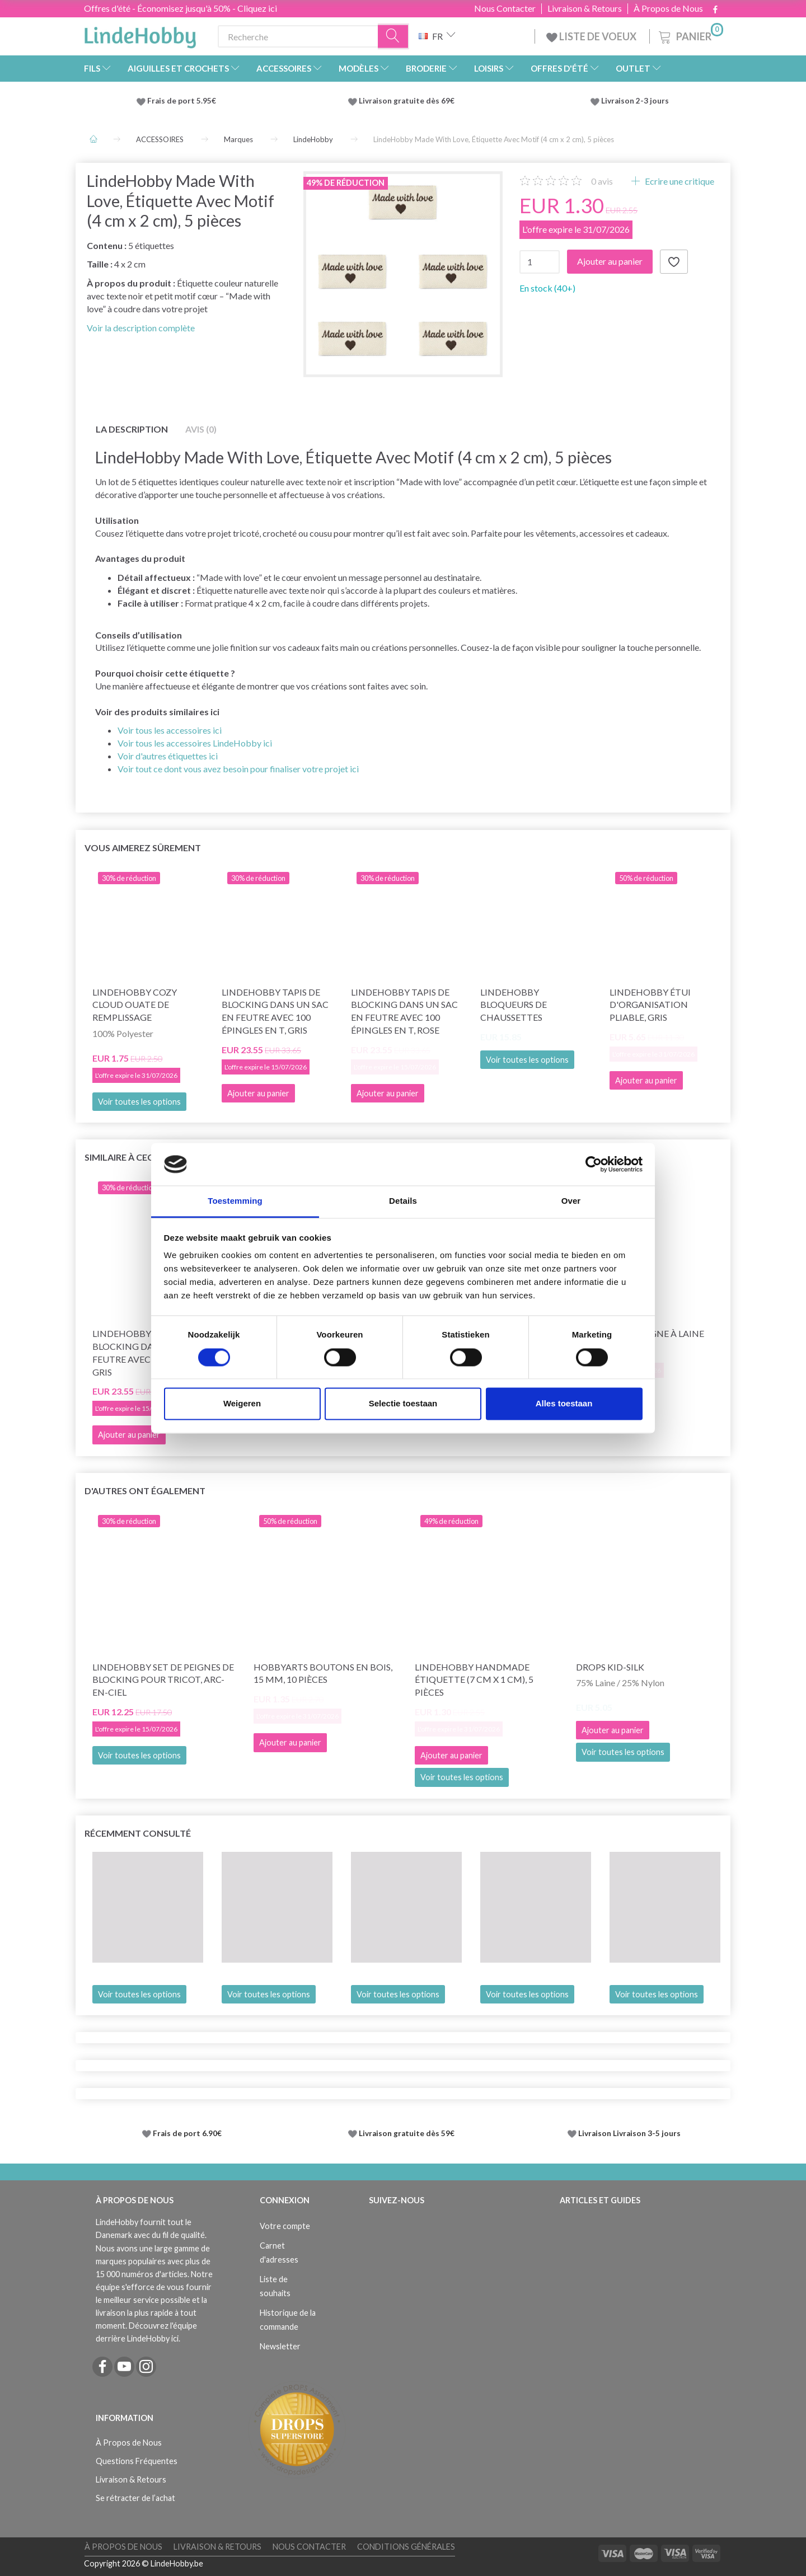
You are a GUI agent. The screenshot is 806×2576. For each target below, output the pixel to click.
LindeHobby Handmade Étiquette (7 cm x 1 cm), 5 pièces (474, 1680)
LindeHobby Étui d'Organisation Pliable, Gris (650, 1005)
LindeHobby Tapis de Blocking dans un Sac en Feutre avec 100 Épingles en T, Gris (275, 1011)
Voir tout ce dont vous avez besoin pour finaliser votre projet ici (238, 768)
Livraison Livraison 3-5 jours (629, 2133)
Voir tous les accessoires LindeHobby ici (195, 743)
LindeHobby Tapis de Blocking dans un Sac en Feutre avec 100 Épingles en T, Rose (404, 1011)
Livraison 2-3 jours (635, 100)
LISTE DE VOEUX (592, 36)
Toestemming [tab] (235, 1201)
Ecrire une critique (678, 181)
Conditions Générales (406, 2546)
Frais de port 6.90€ (187, 2133)
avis (602, 181)
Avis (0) (201, 429)
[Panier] (690, 35)
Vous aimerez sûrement (143, 847)
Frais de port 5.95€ (181, 100)
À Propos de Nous (668, 8)
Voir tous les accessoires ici (170, 730)
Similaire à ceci (120, 1157)
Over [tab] (571, 1201)
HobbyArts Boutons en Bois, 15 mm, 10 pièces (323, 1673)
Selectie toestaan (403, 1404)
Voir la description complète (141, 327)
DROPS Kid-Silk (610, 1667)
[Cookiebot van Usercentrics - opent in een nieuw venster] (594, 1164)
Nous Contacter (505, 8)
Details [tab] (403, 1201)
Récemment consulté (138, 1833)
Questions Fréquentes (136, 2461)
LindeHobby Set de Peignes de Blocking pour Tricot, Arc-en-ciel (163, 1680)
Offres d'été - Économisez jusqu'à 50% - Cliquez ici (180, 8)
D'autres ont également (145, 1490)
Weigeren (242, 1404)
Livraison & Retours (584, 8)
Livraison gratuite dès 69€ (408, 100)
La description (132, 429)
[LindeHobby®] (140, 34)
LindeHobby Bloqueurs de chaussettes (513, 1005)
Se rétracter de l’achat (135, 2498)
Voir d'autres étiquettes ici (168, 755)
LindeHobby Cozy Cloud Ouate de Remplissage (134, 1005)
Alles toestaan (564, 1404)
